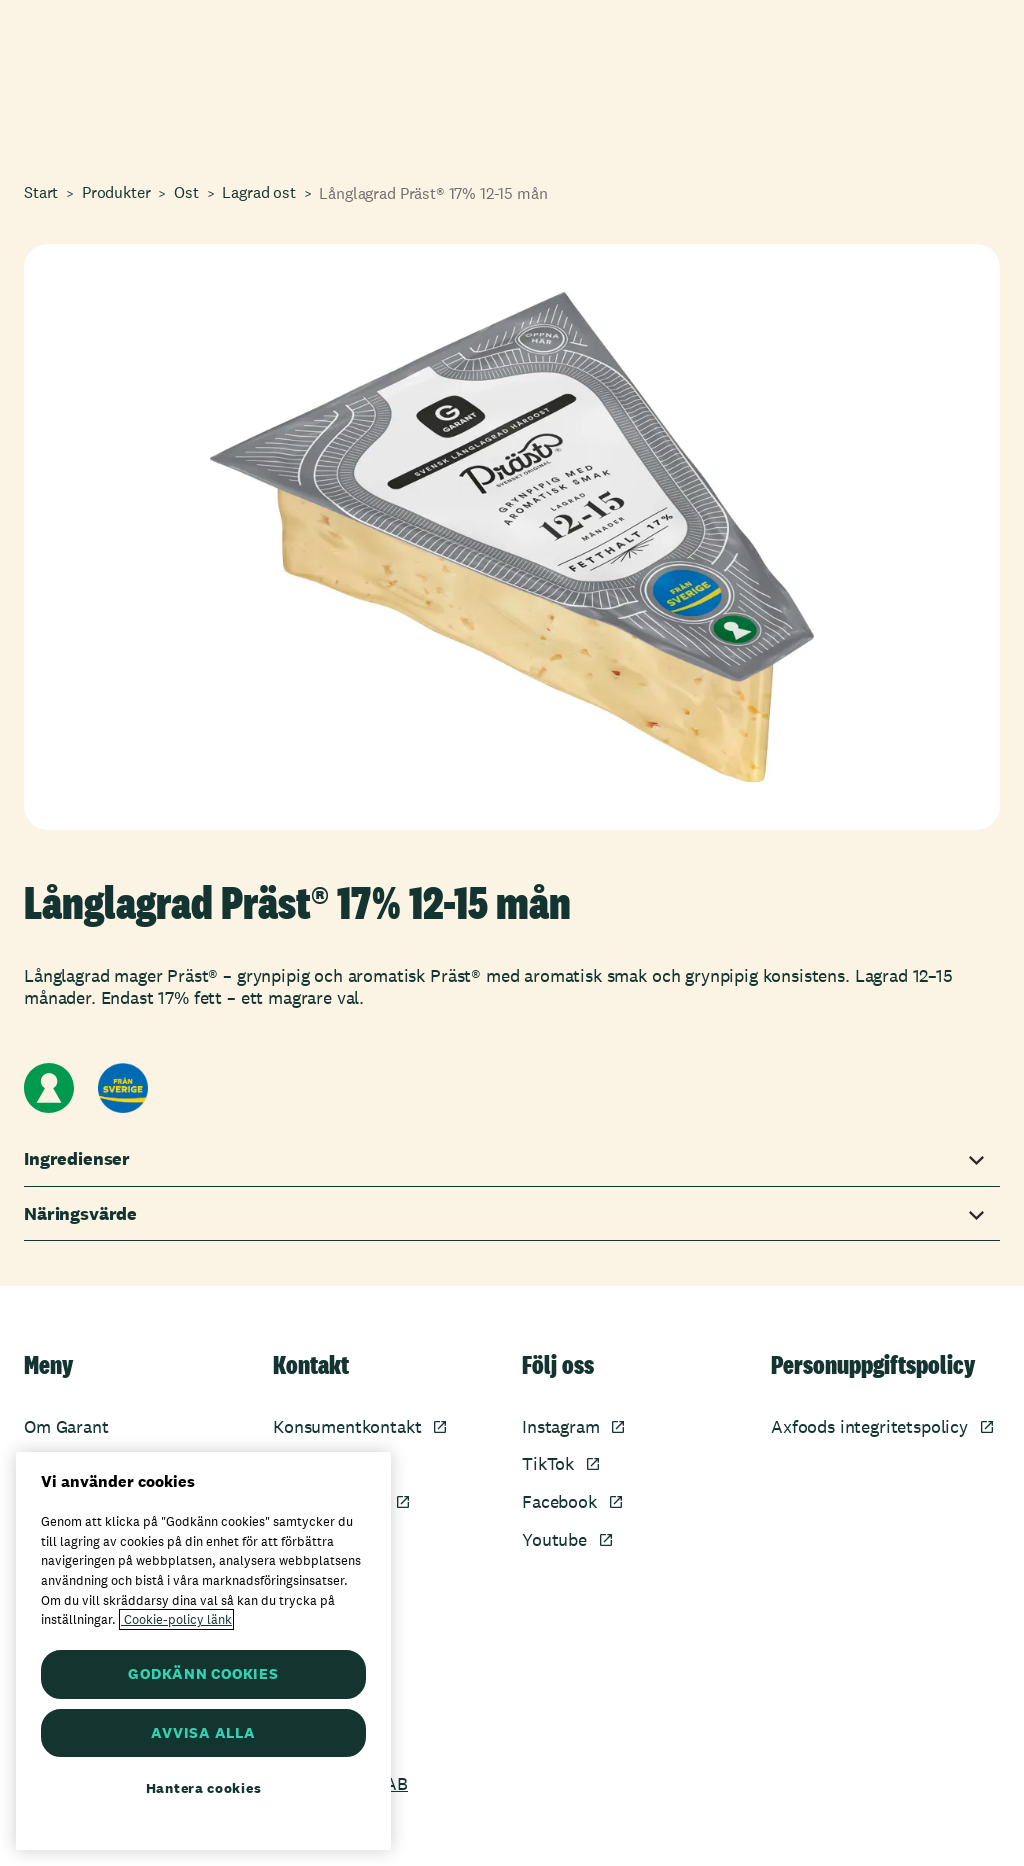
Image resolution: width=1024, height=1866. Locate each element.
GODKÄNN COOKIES (203, 1673)
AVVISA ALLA (203, 1732)
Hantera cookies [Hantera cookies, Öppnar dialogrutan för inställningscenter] (204, 1788)
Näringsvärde (80, 1214)
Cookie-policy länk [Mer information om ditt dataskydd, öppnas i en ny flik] (176, 1619)
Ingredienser (77, 1159)
